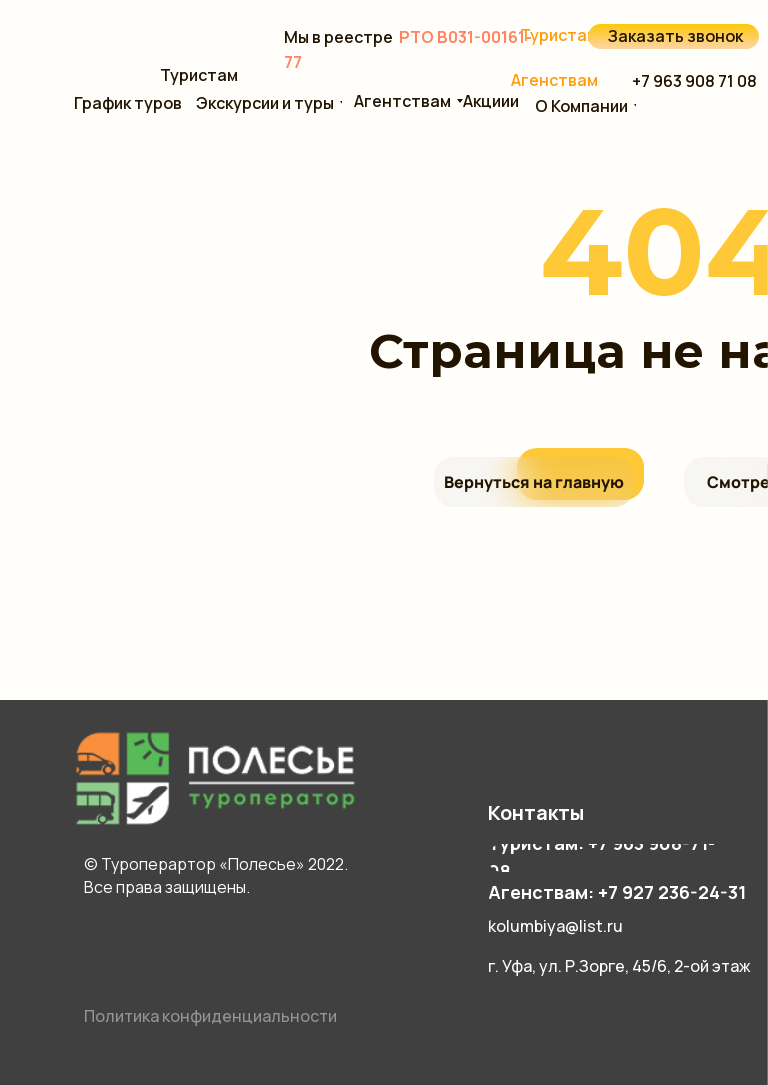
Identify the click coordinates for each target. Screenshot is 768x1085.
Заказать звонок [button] (675, 36)
